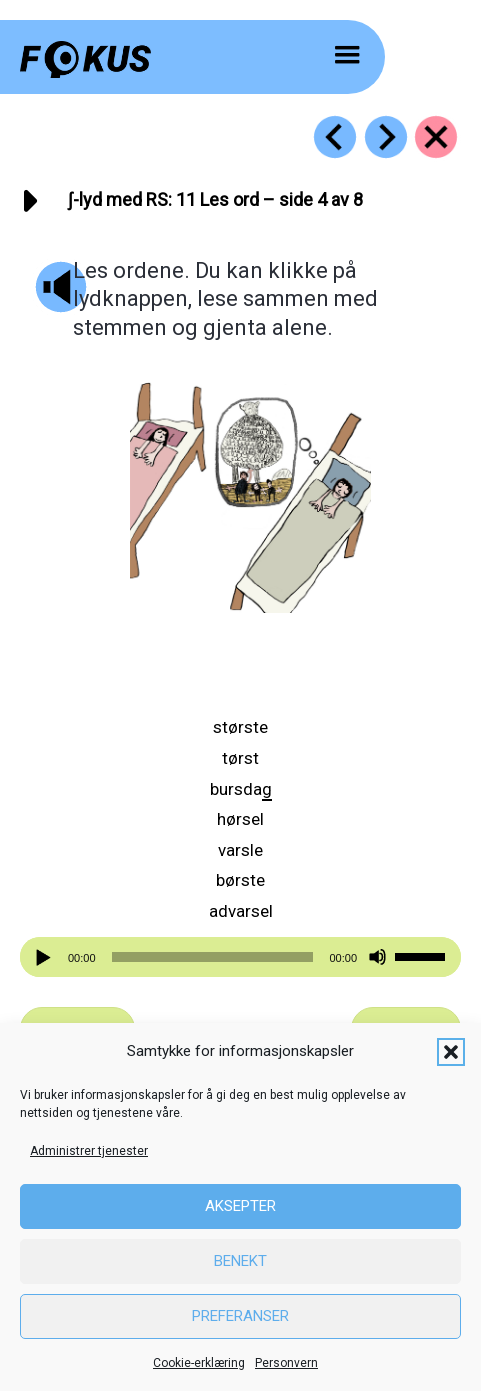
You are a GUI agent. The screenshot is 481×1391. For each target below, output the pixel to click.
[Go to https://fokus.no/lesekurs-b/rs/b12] (386, 137)
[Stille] (377, 957)
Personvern (286, 1363)
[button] (451, 1052)
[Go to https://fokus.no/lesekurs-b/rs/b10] (335, 137)
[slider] (213, 957)
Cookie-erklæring (199, 1363)
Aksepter (240, 1206)
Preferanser (240, 1316)
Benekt (240, 1261)
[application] (240, 957)
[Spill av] (46, 957)
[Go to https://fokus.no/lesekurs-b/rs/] (436, 137)
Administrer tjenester (89, 1151)
